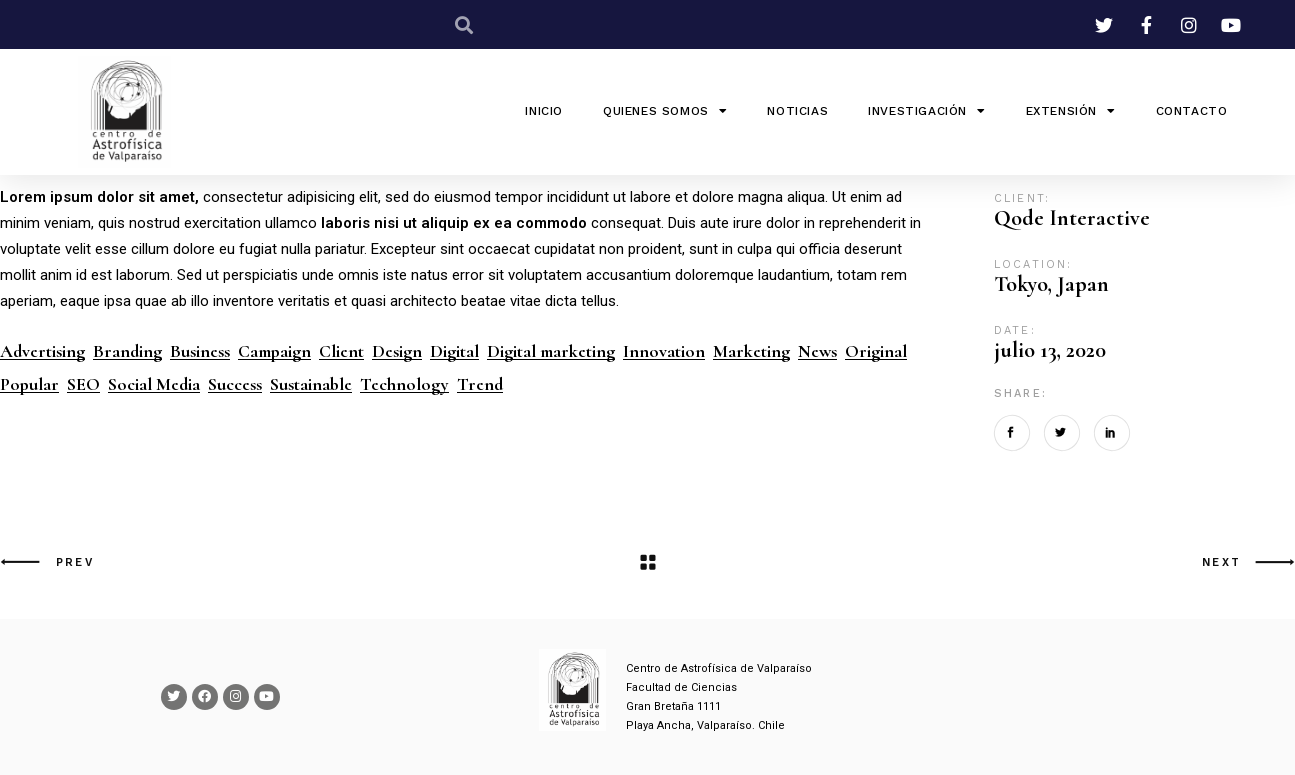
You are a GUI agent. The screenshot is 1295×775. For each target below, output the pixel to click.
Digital (454, 351)
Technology (404, 384)
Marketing (751, 351)
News (817, 351)
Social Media (154, 384)
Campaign (274, 351)
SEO (83, 384)
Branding (127, 351)
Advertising (42, 351)
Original (876, 351)
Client (341, 351)
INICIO (544, 111)
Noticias (797, 111)
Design (397, 351)
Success (235, 384)
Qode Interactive (1072, 218)
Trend (480, 384)
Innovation (664, 351)
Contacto (1192, 111)
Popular (29, 384)
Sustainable (311, 384)
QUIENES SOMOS (665, 111)
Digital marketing (551, 351)
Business (200, 351)
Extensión (1071, 111)
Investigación (926, 111)
